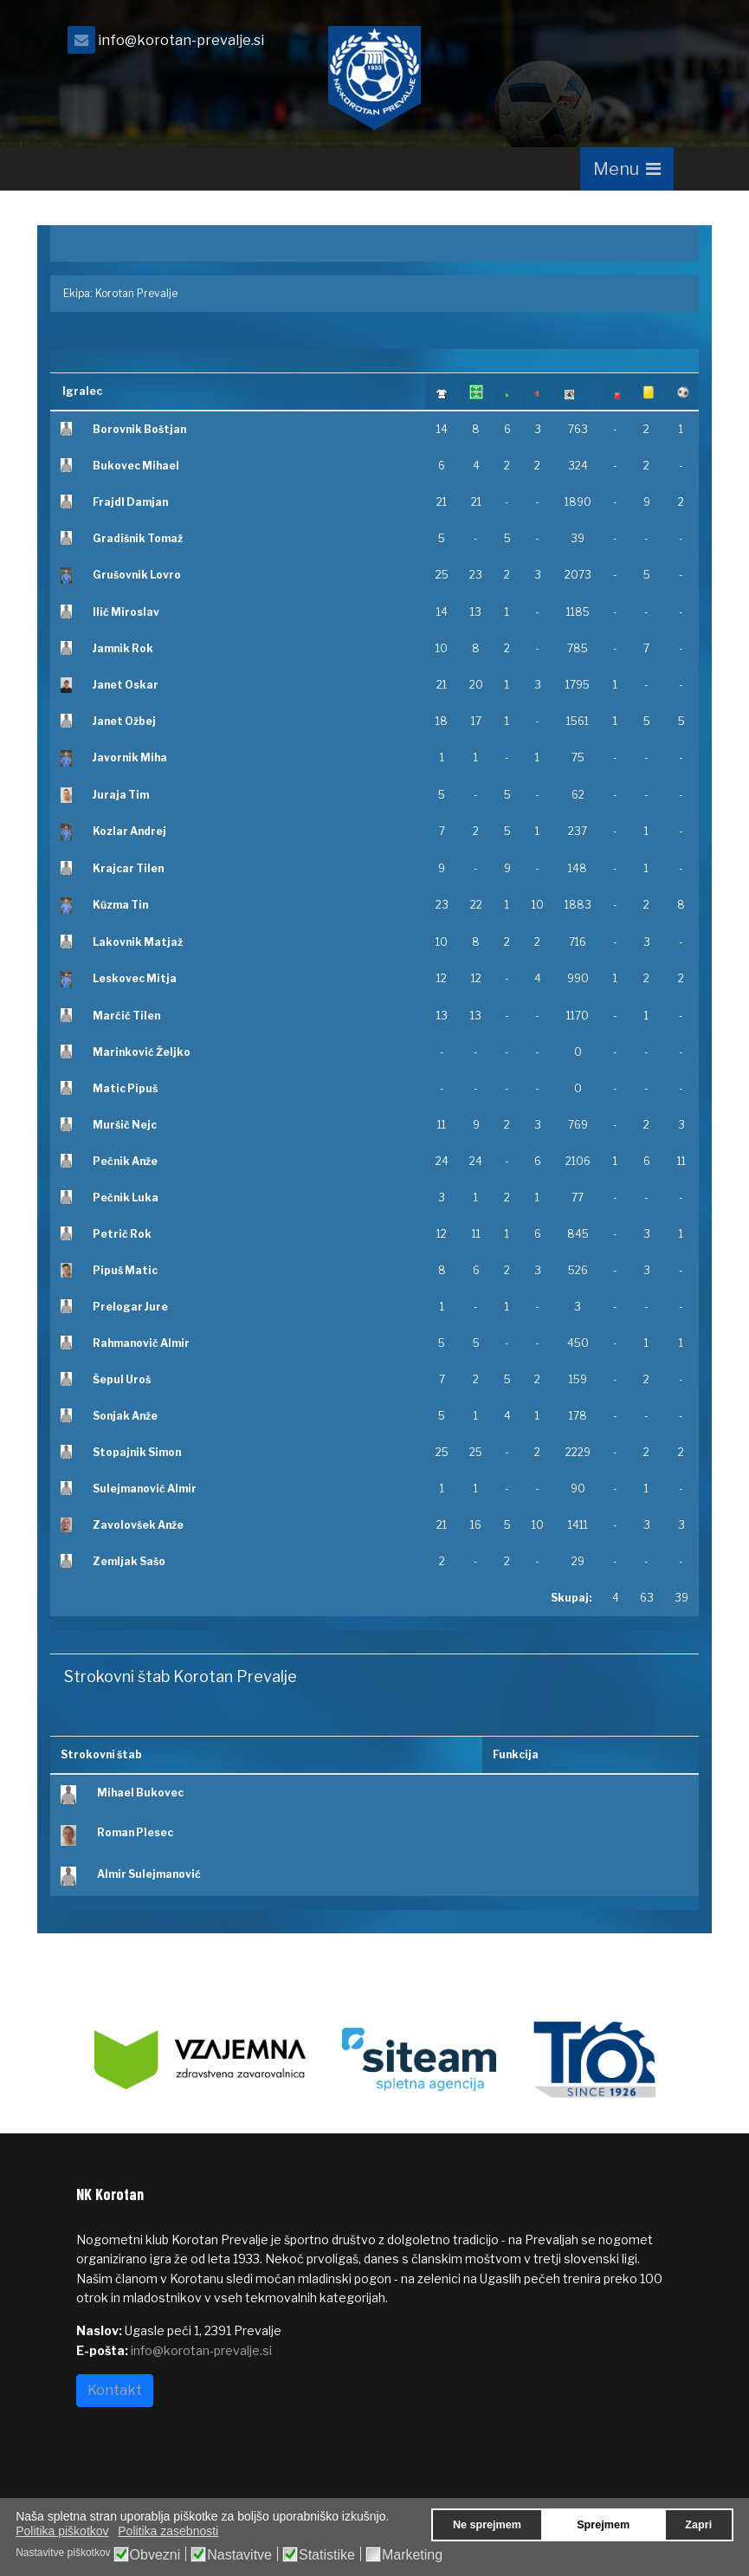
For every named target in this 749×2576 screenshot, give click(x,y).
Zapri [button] (698, 2525)
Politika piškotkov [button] (62, 2531)
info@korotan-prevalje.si (181, 40)
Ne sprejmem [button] (487, 2525)
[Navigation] (627, 169)
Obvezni (155, 2555)
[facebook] (652, 44)
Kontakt (114, 2390)
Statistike (327, 2555)
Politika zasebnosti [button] (168, 2531)
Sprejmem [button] (603, 2525)
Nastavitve (239, 2555)
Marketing (412, 2555)
